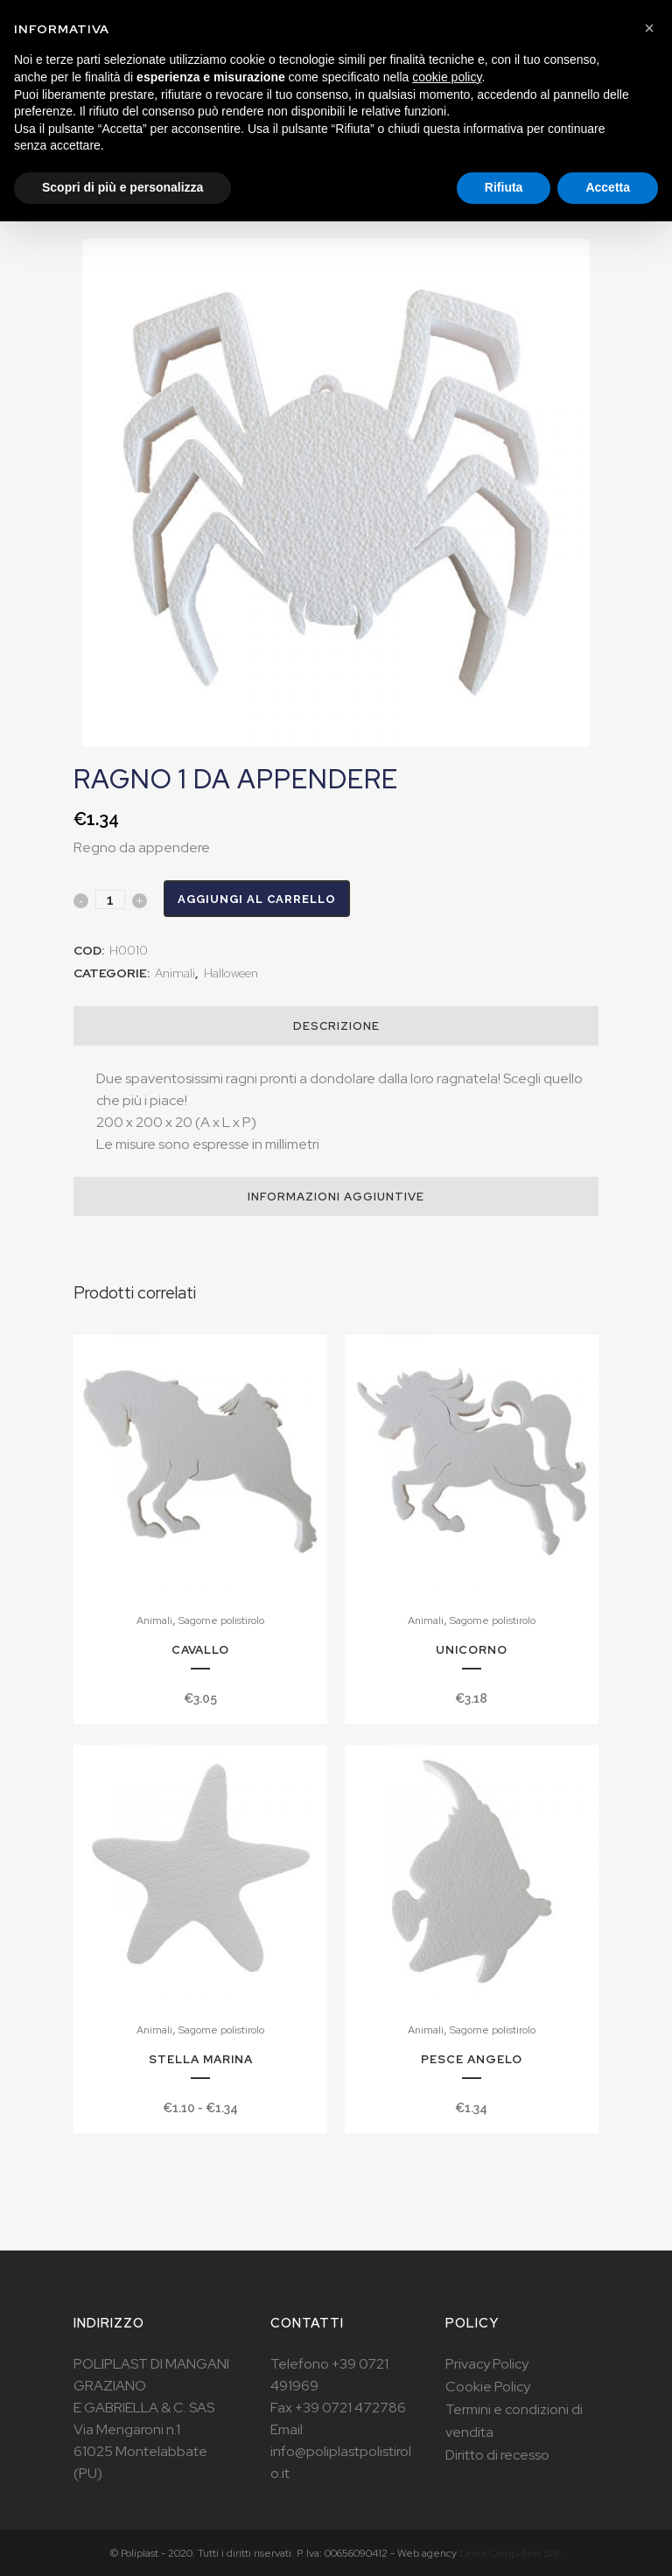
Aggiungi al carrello (257, 899)
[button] (649, 28)
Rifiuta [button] (504, 187)
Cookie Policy (487, 2386)
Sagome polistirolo (221, 1621)
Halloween (231, 973)
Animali (175, 973)
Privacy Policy (486, 2364)
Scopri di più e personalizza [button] (122, 187)
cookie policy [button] (446, 77)
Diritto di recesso (497, 2455)
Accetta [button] (607, 187)
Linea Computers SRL (511, 2553)
